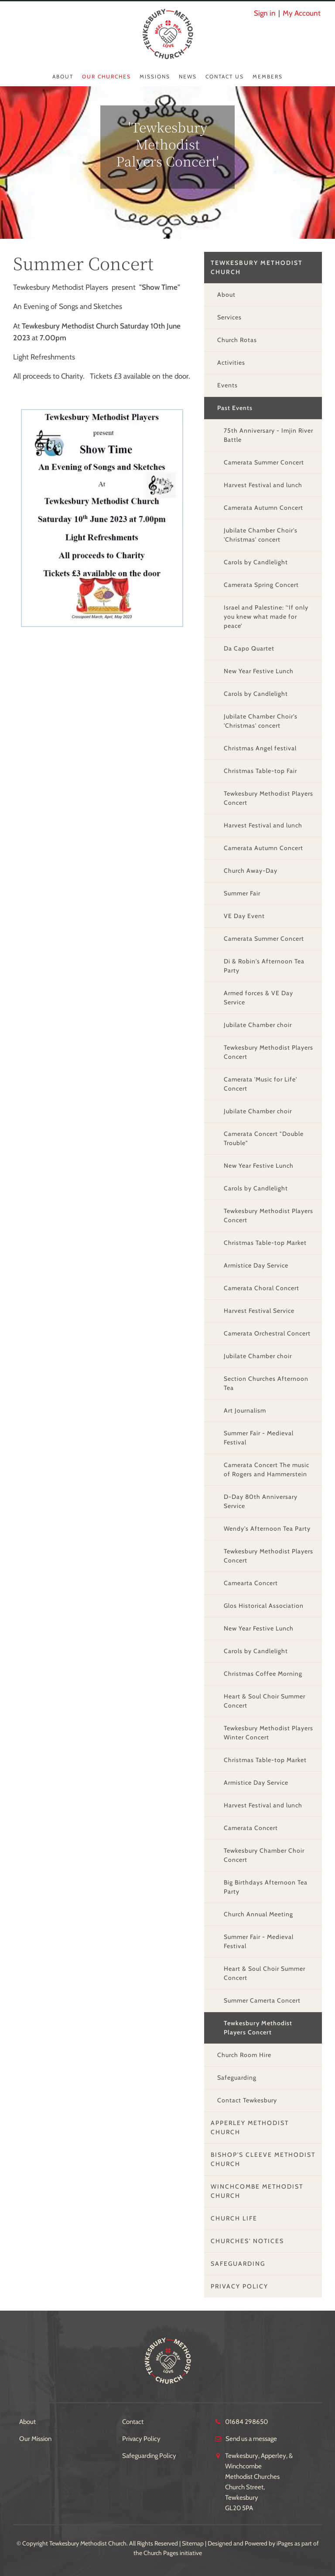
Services (229, 317)
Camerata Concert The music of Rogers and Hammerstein (266, 1469)
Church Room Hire (244, 2055)
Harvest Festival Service (259, 1311)
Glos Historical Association (264, 1606)
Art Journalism (245, 1410)
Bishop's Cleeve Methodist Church (263, 2159)
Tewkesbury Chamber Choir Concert (264, 1855)
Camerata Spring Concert (261, 585)
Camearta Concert (251, 1583)
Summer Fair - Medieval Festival (259, 1437)
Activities (231, 362)
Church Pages (161, 2553)
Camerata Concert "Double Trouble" (264, 1138)
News (188, 76)
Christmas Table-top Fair (260, 771)
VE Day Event (244, 916)
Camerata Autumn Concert (263, 508)
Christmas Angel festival (260, 748)
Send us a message (251, 2439)
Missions (155, 76)
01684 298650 (246, 2422)
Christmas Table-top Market (265, 1243)
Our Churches (106, 76)
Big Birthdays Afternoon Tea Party (266, 1886)
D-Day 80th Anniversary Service (260, 1501)
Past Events (235, 408)
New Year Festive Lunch (259, 671)
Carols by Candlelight (256, 562)
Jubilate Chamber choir (258, 1025)
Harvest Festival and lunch (263, 485)
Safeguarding (236, 2077)
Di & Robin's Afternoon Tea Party (264, 965)
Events (227, 385)
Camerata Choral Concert (261, 1288)
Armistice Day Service (256, 1265)
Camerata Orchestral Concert (267, 1333)
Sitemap (193, 2543)
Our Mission (35, 2439)
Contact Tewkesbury (247, 2100)
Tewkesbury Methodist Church (257, 267)
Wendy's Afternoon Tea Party (267, 1528)
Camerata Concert (251, 1828)
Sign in (265, 13)
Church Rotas (237, 340)
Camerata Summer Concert (264, 462)
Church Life (234, 2218)
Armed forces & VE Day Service (258, 997)
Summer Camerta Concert (262, 2000)
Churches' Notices (247, 2241)
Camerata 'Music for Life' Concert (260, 1083)
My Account (302, 13)
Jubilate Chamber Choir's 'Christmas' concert (260, 534)
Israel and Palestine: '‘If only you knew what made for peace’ (266, 616)
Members (268, 76)
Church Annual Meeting (258, 1914)
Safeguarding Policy (149, 2456)
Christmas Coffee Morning (263, 1674)
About (62, 76)
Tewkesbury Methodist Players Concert (268, 798)
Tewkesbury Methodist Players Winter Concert (268, 1732)
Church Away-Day (250, 870)
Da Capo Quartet (249, 648)
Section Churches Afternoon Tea (266, 1383)
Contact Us (224, 76)
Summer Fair (242, 893)
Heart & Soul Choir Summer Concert (264, 1700)
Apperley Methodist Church (250, 2127)
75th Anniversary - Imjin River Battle (268, 435)
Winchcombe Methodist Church (257, 2191)
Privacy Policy (239, 2286)
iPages (285, 2543)
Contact (133, 2422)
